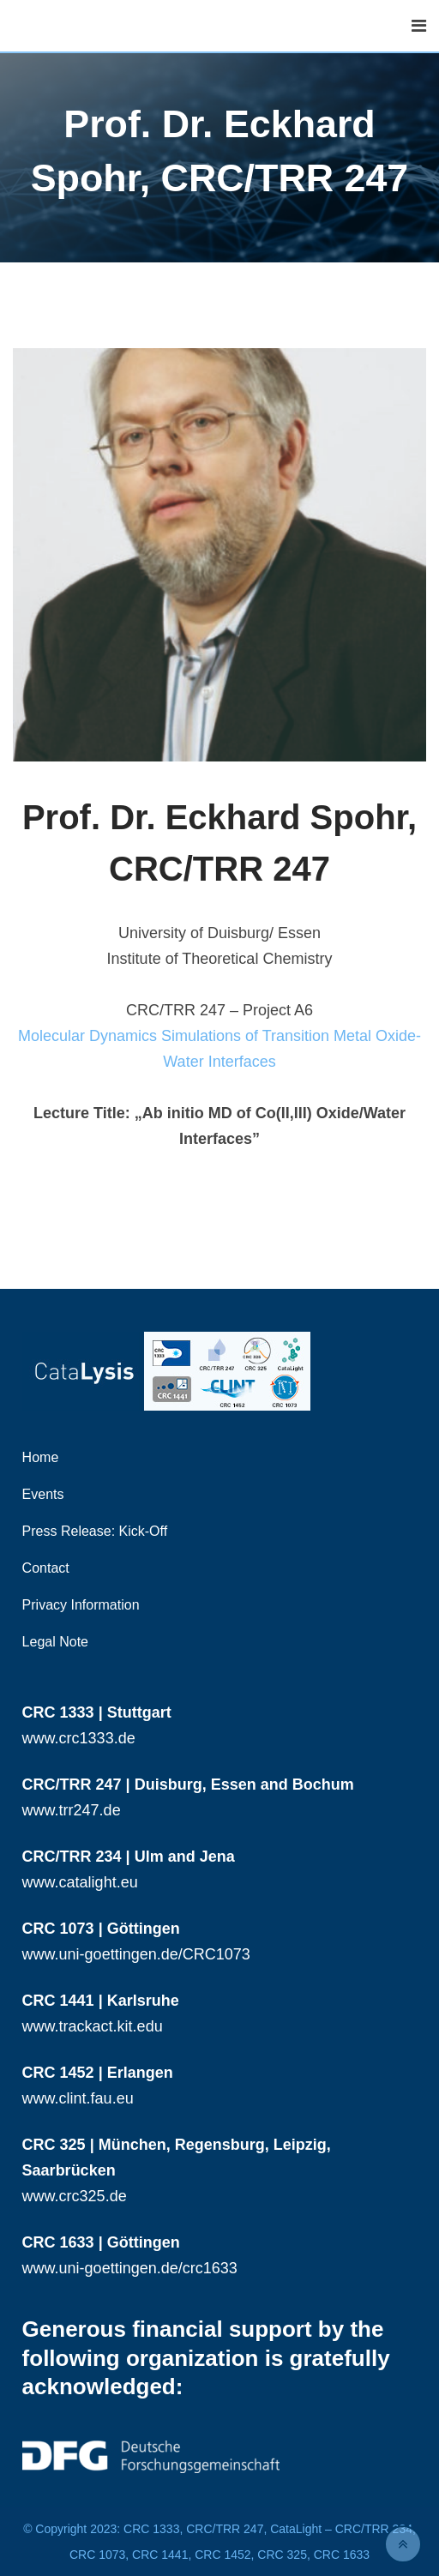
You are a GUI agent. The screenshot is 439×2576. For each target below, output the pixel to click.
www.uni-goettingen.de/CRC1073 (136, 1954)
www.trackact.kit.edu (92, 2026)
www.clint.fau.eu (78, 2098)
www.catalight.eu (80, 1882)
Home (40, 1457)
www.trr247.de (71, 1810)
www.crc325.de (74, 2196)
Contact (45, 1568)
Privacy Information (81, 1605)
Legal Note (55, 1641)
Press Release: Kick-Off (95, 1531)
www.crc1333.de (78, 1738)
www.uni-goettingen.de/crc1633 (130, 2268)
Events (43, 1494)
